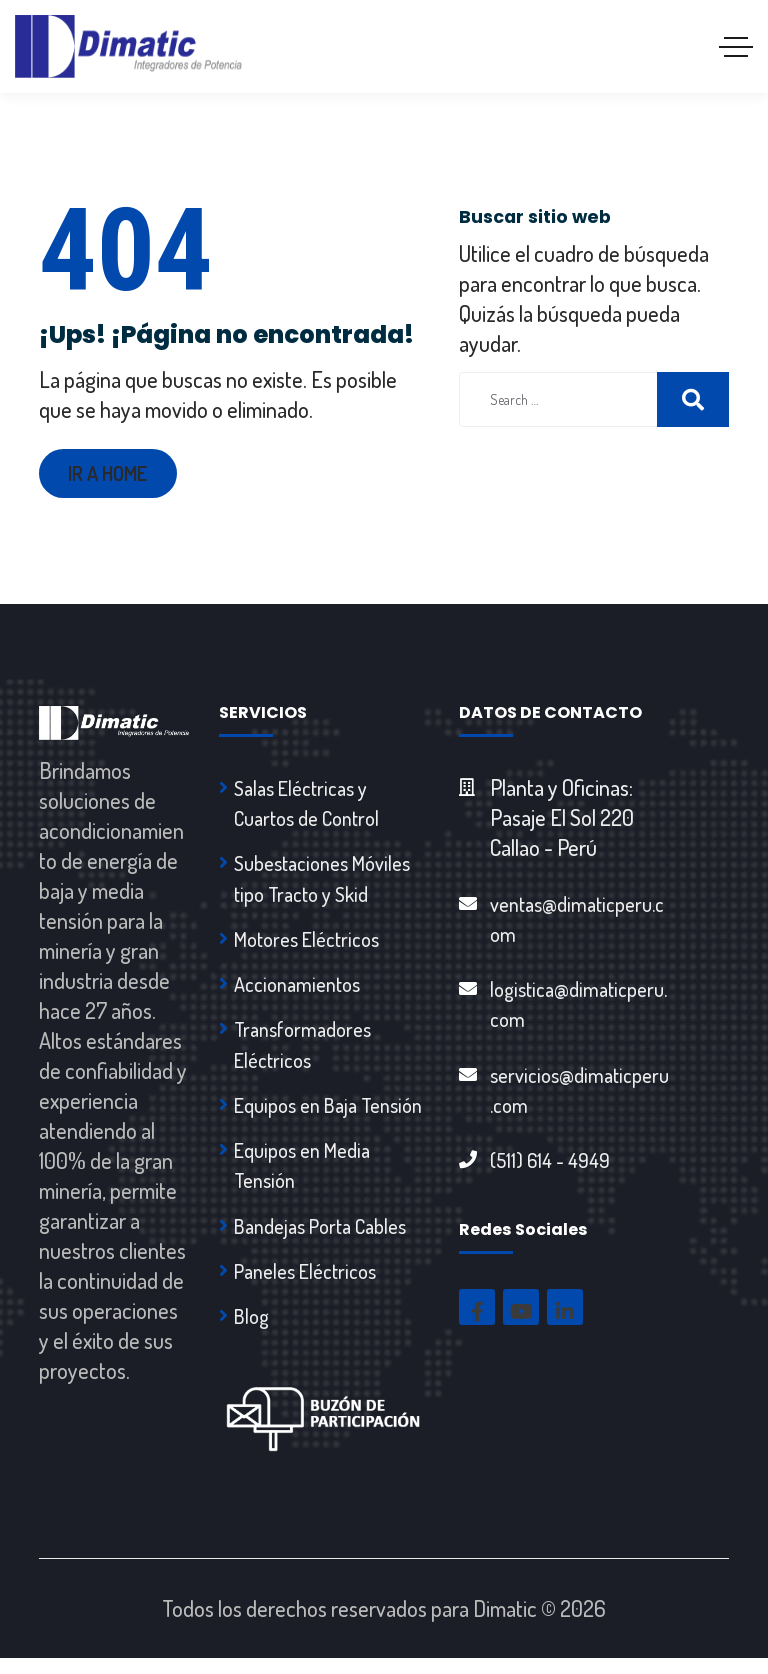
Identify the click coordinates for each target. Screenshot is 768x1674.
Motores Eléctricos (306, 945)
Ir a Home (110, 475)
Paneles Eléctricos (305, 1285)
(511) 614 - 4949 (550, 1168)
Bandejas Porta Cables (320, 1239)
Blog (251, 1331)
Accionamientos (297, 991)
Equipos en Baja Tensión (328, 1115)
